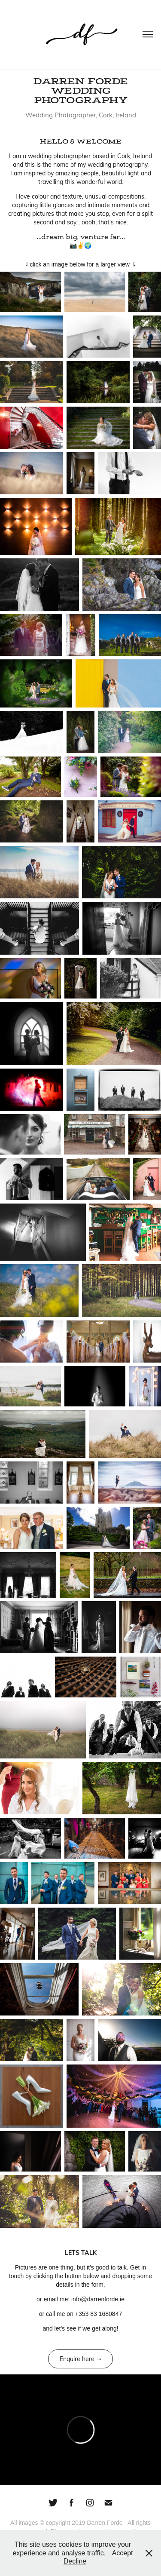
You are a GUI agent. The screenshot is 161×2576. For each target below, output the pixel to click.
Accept (122, 2553)
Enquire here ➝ (80, 2359)
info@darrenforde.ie (98, 2299)
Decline (75, 2561)
